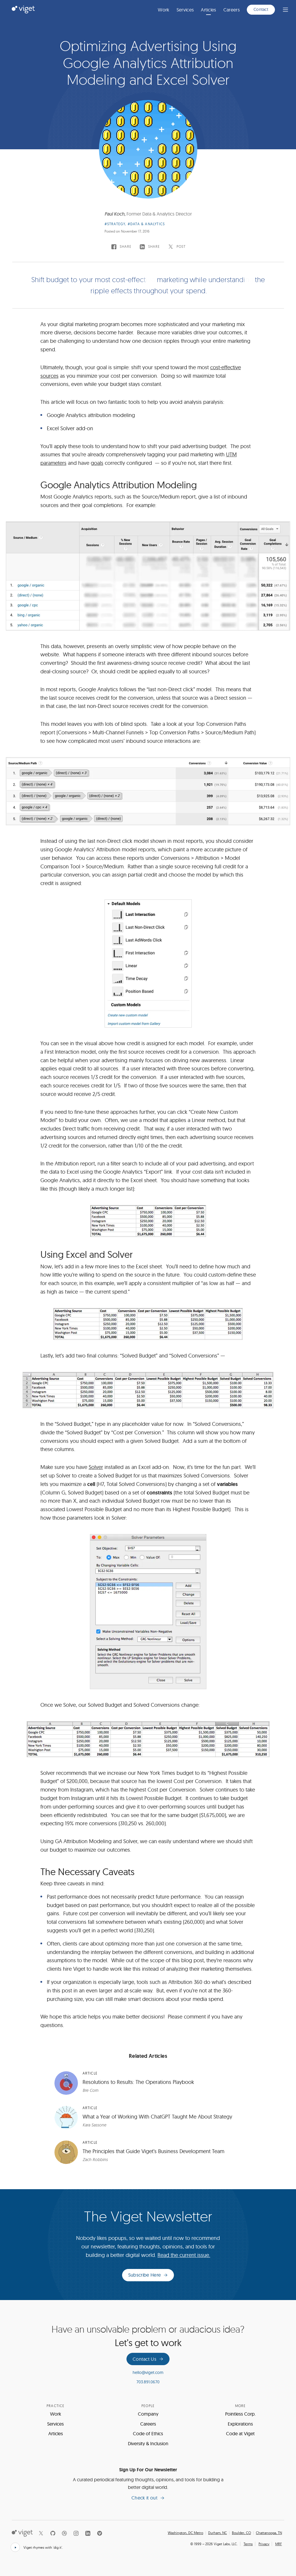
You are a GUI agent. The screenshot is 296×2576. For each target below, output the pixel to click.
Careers (231, 10)
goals (97, 463)
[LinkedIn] (87, 2533)
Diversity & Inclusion (148, 2443)
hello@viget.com (148, 2372)
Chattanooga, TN (269, 2533)
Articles (208, 10)
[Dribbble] (64, 2533)
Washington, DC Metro (185, 2533)
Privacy (264, 2544)
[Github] (52, 2533)
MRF (278, 2544)
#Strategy (115, 224)
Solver (96, 1467)
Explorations (240, 2424)
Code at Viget (240, 2433)
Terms (248, 2544)
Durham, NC (217, 2533)
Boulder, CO (241, 2533)
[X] (41, 2533)
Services (185, 10)
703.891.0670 (148, 2382)
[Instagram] (76, 2533)
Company (148, 2414)
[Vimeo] (99, 2533)
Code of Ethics (148, 2433)
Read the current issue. (184, 2255)
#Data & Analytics (146, 224)
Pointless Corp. (240, 2414)
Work (163, 10)
